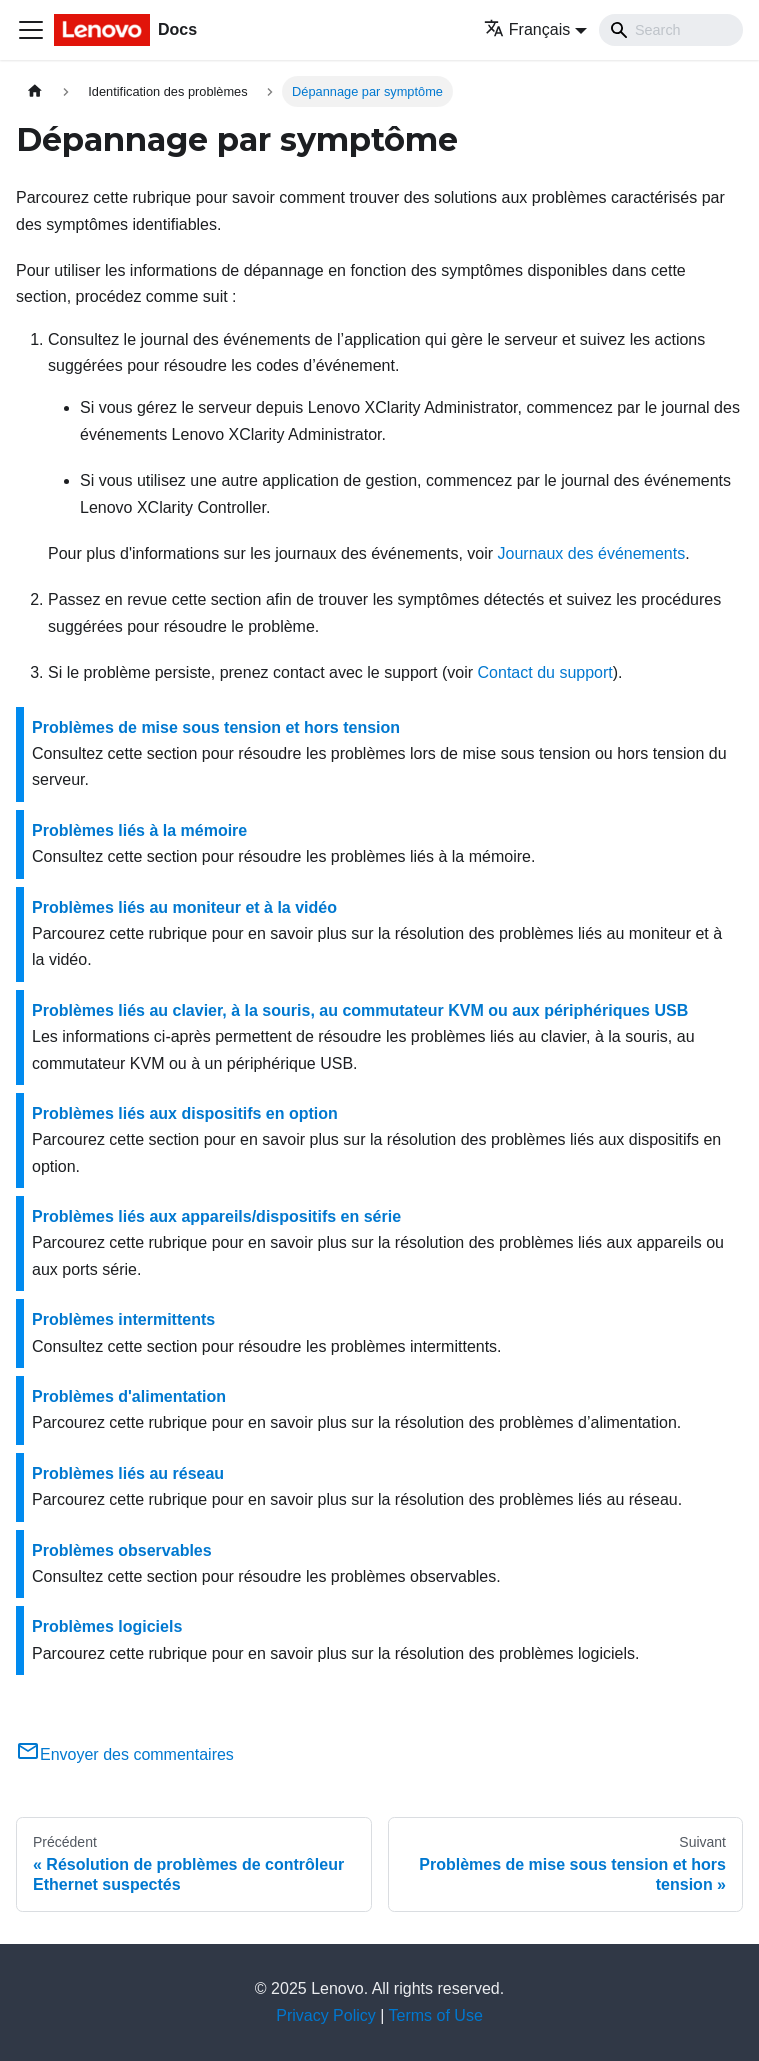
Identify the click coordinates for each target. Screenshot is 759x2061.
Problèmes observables (122, 1550)
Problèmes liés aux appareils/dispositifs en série (216, 1216)
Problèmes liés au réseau (128, 1473)
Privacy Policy (326, 2015)
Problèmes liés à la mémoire (139, 830)
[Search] (671, 30)
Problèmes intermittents (123, 1319)
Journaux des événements (592, 553)
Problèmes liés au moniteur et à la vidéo (184, 907)
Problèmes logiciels (107, 1626)
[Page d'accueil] (35, 91)
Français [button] (527, 29)
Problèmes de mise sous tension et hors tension (216, 727)
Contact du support (545, 672)
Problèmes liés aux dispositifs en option (185, 1113)
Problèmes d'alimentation (129, 1396)
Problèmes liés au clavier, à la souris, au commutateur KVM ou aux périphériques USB (360, 1010)
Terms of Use (436, 2015)
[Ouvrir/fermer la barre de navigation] (31, 30)
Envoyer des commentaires (125, 1754)
